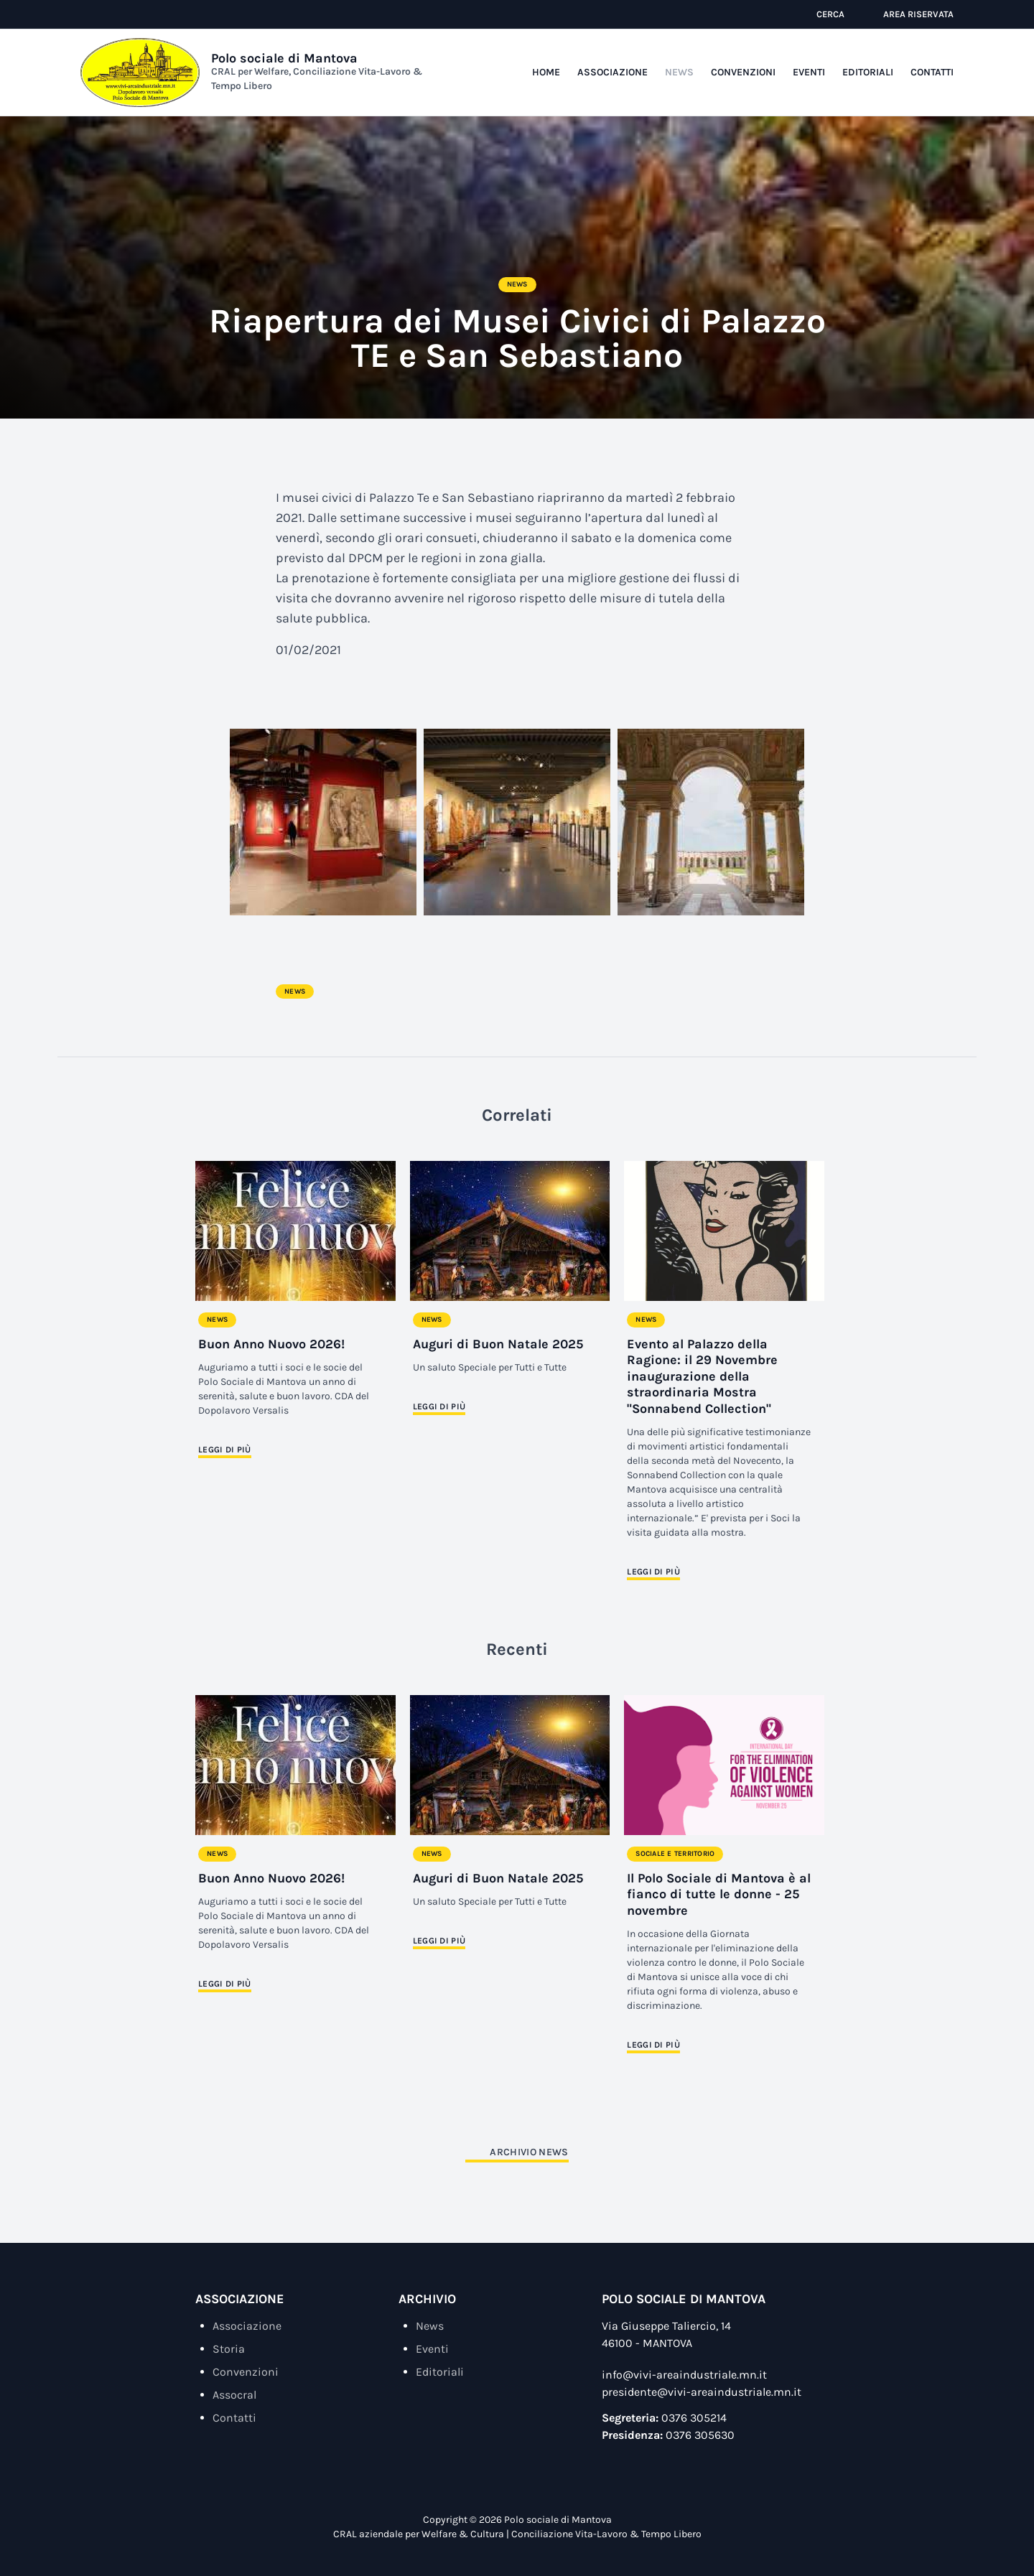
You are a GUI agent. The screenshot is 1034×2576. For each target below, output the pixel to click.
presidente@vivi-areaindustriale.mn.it (701, 2392)
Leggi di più (224, 1450)
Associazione (612, 72)
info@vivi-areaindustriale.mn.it (684, 2374)
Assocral (234, 2395)
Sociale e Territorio (674, 1853)
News (679, 72)
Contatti (932, 72)
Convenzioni (743, 72)
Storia (229, 2349)
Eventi (809, 72)
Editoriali (867, 72)
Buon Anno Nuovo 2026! (271, 1344)
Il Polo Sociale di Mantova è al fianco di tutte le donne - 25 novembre (719, 1894)
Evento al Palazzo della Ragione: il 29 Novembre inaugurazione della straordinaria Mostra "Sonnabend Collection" (702, 1376)
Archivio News (529, 2152)
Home (546, 72)
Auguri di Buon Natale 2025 (498, 1344)
